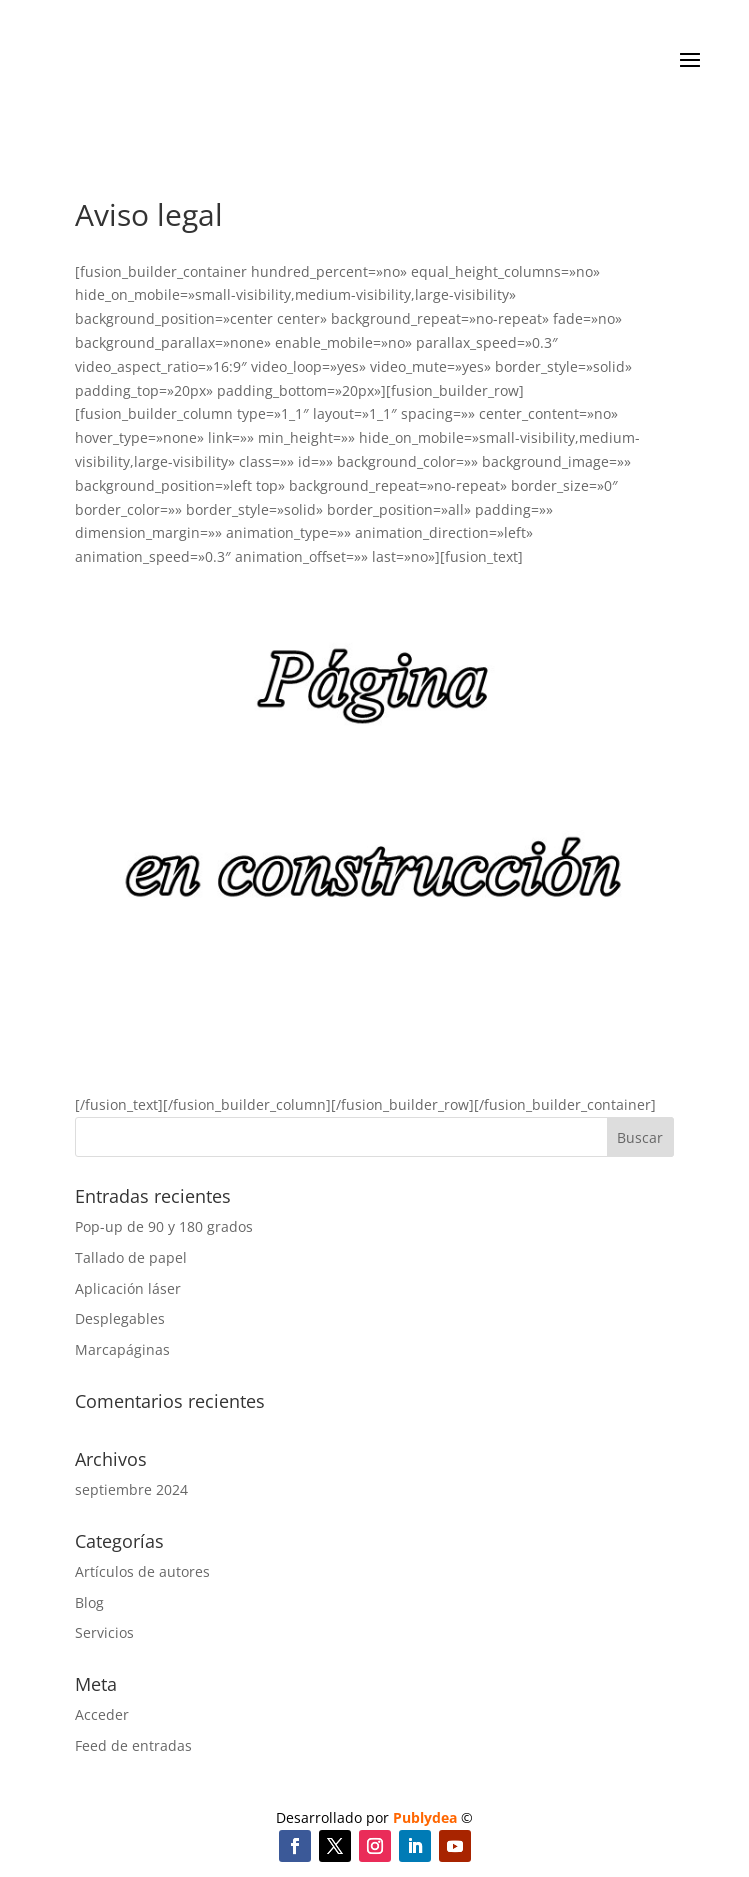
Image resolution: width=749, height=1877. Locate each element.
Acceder (102, 1714)
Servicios (104, 1632)
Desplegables (120, 1318)
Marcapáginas (122, 1349)
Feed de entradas (133, 1745)
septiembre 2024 (131, 1489)
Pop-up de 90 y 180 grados (164, 1226)
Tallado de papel (131, 1257)
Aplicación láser (128, 1288)
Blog (89, 1602)
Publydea (425, 1817)
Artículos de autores (142, 1571)
